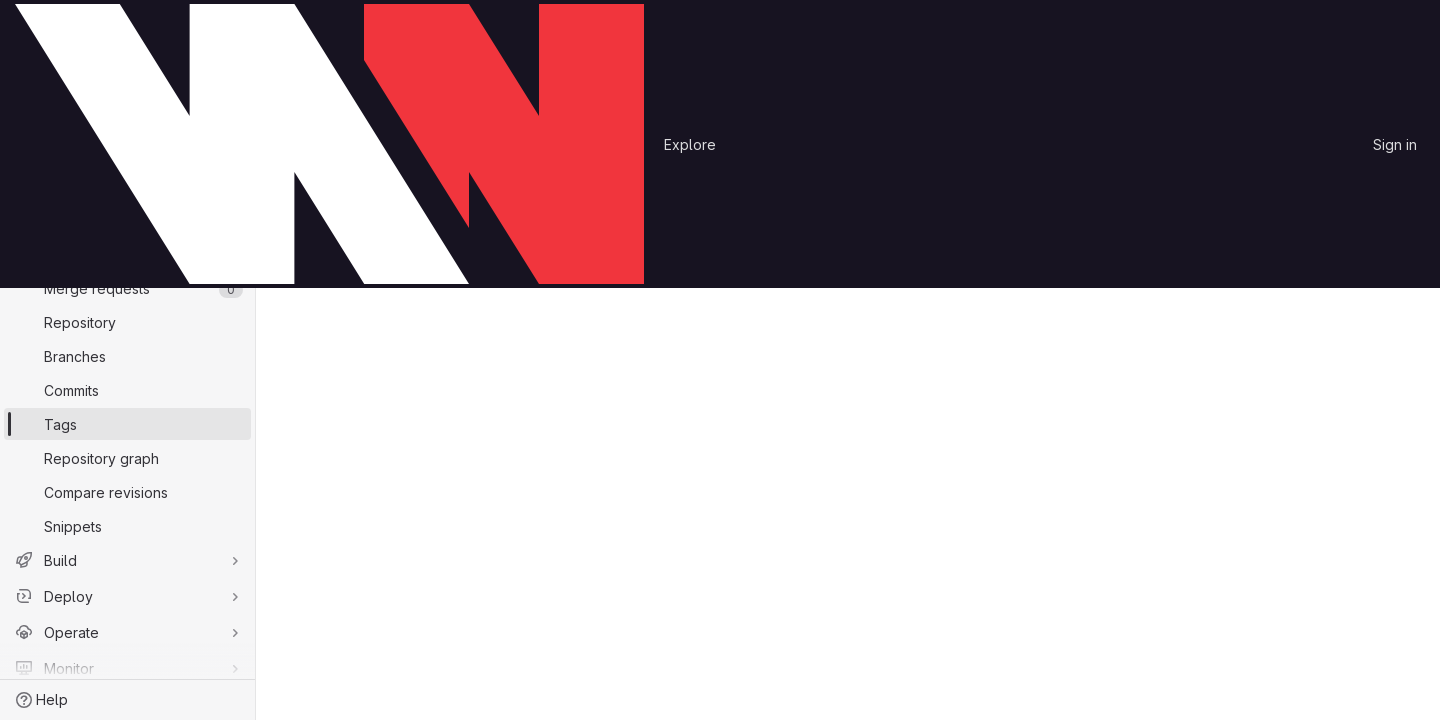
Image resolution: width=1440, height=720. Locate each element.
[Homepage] (329, 144)
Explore (690, 144)
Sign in (1395, 144)
